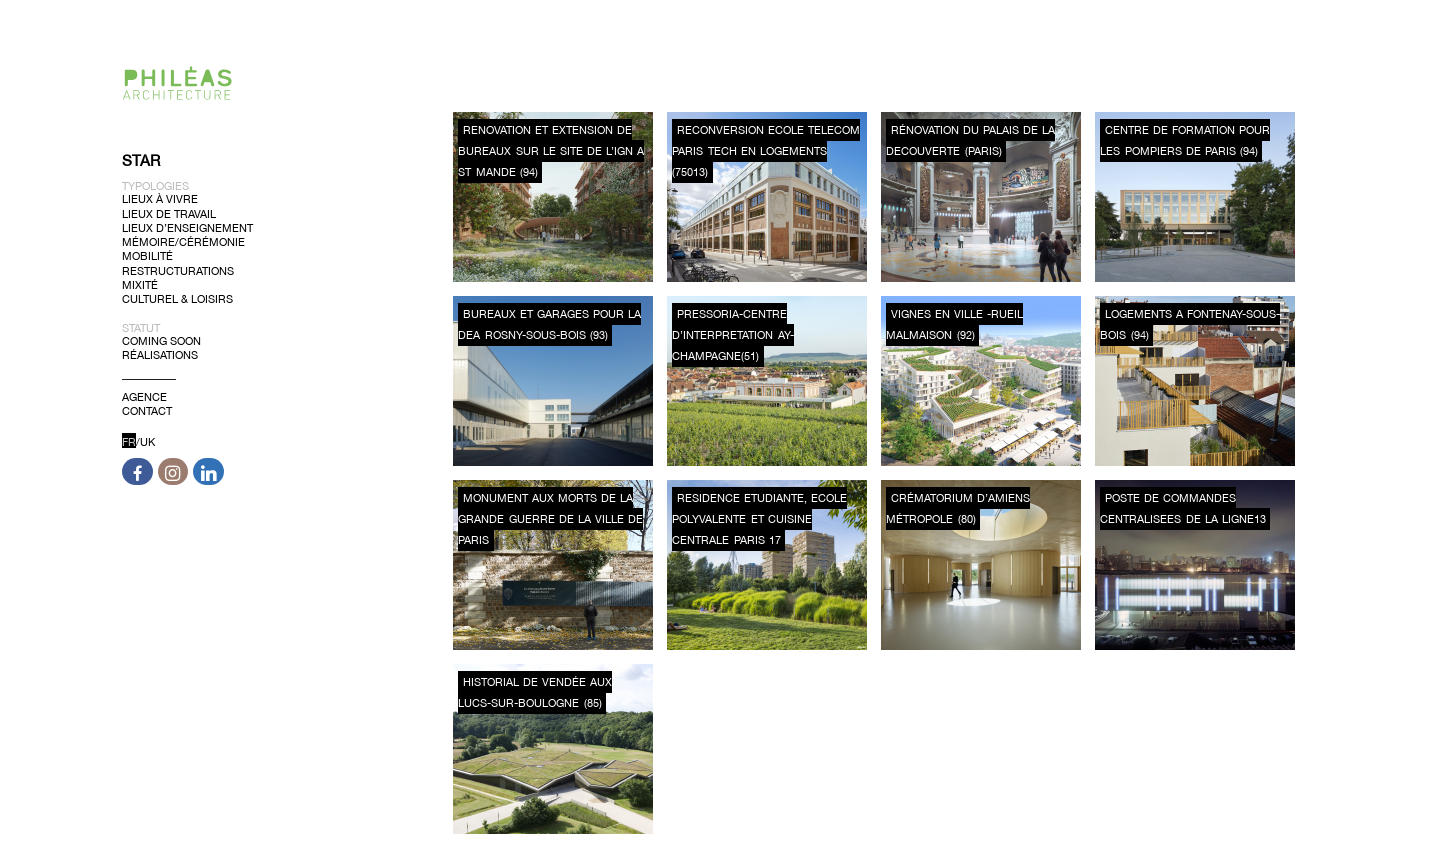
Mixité (140, 285)
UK (147, 442)
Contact (147, 411)
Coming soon (161, 341)
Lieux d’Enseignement (187, 228)
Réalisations (160, 355)
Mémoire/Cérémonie (183, 242)
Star (141, 160)
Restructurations (178, 270)
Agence (144, 397)
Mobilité (147, 256)
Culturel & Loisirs (177, 299)
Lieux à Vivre (160, 199)
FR (129, 442)
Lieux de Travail (169, 213)
